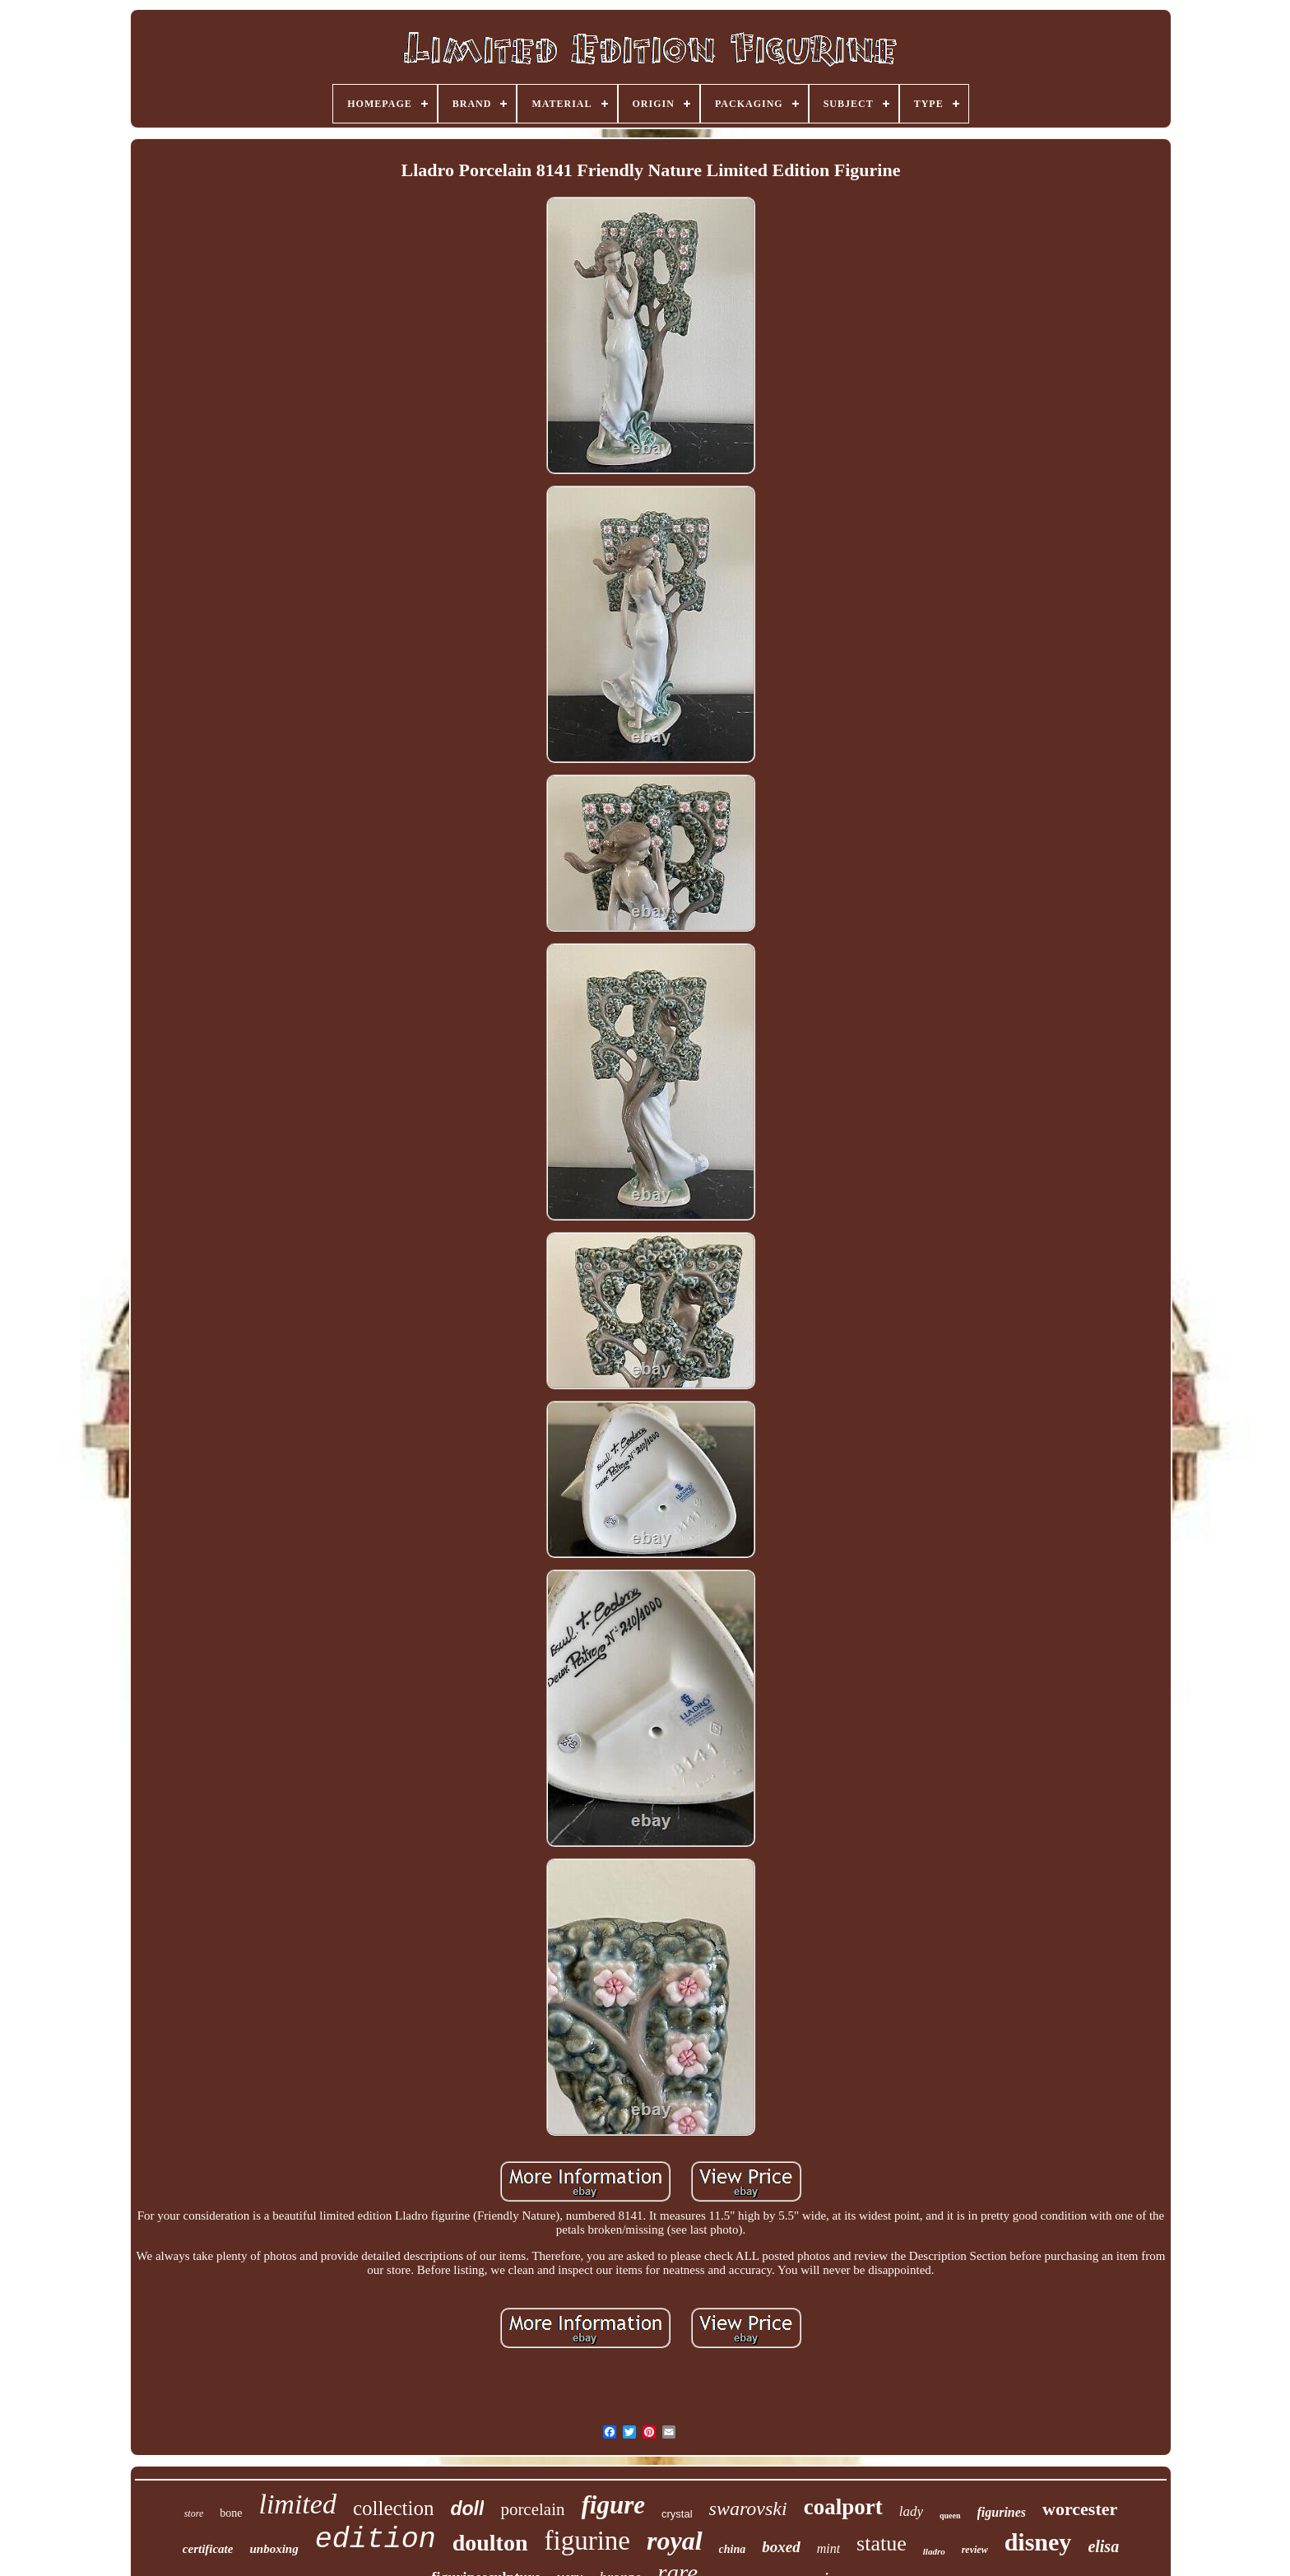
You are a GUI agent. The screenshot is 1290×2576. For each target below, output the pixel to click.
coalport (843, 2507)
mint (828, 2548)
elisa (1103, 2546)
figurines (1002, 2512)
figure (614, 2504)
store (194, 2513)
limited (297, 2504)
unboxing (273, 2548)
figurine (587, 2540)
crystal (677, 2514)
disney (1038, 2541)
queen (950, 2515)
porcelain (532, 2509)
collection (393, 2508)
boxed (781, 2546)
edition (375, 2539)
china (732, 2549)
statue (881, 2543)
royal (675, 2540)
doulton (490, 2542)
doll (467, 2508)
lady (911, 2511)
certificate (208, 2548)
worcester (1079, 2509)
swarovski (748, 2508)
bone (231, 2513)
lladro (934, 2551)
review (975, 2549)
